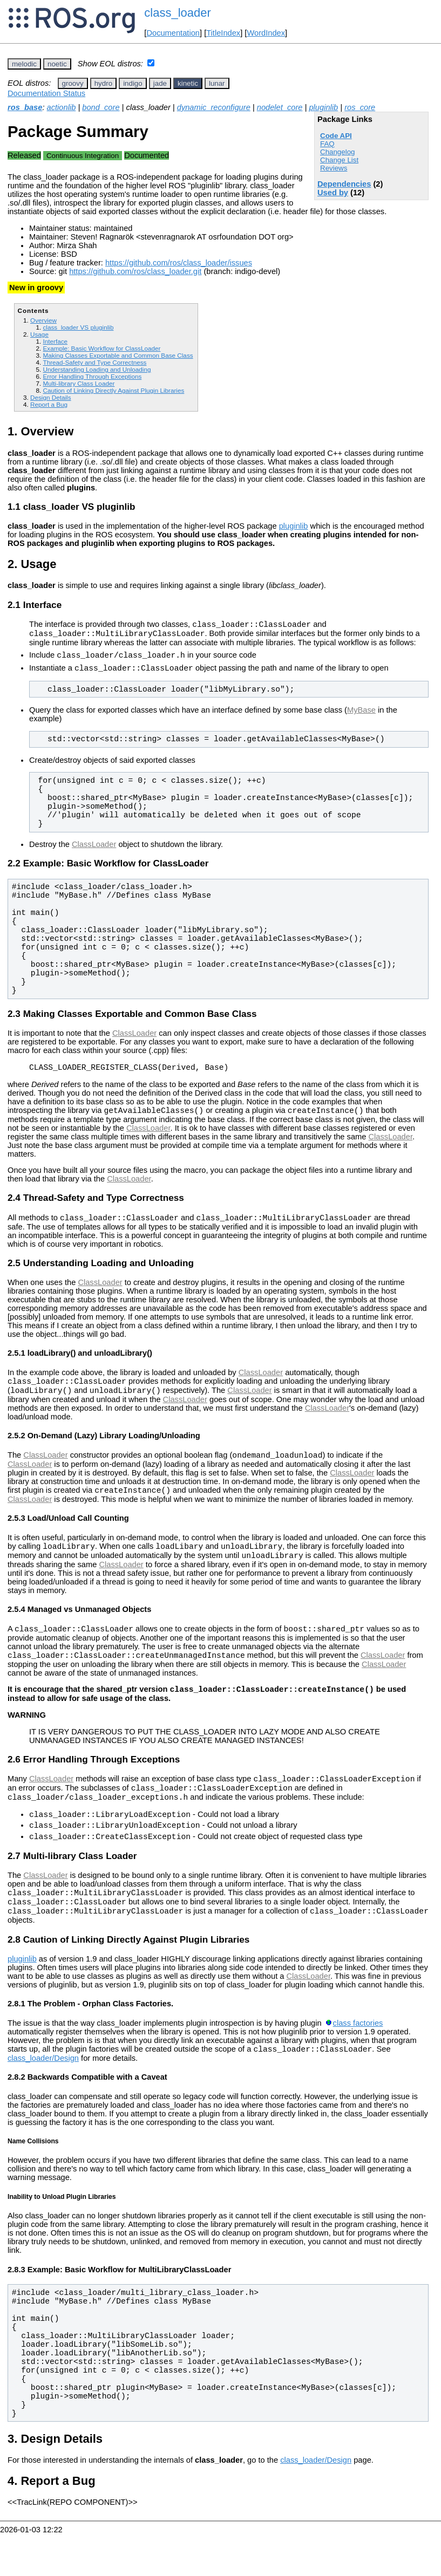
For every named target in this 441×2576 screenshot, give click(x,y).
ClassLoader (94, 850)
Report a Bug (48, 404)
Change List (339, 160)
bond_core (100, 107)
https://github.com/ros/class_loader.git (135, 271)
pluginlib (323, 107)
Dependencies (344, 184)
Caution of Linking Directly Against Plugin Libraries (113, 390)
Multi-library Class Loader (78, 383)
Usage (39, 334)
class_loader (177, 12)
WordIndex (266, 33)
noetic (57, 64)
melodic (24, 64)
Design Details (50, 397)
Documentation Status (46, 93)
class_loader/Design (43, 2100)
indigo (133, 83)
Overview (43, 320)
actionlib (61, 107)
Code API (336, 136)
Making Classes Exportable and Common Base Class (118, 355)
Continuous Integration (82, 156)
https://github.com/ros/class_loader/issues (178, 262)
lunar (217, 83)
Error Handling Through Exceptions (92, 376)
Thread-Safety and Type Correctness (94, 362)
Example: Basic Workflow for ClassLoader (101, 348)
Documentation (173, 33)
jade (160, 83)
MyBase (361, 716)
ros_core (359, 107)
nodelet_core (280, 107)
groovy (73, 83)
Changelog (337, 152)
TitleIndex (223, 33)
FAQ (327, 144)
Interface (55, 341)
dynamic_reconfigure (213, 107)
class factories (358, 2063)
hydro (103, 83)
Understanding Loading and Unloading (97, 369)
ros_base (25, 107)
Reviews (333, 168)
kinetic (188, 83)
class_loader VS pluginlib (78, 327)
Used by (332, 192)
